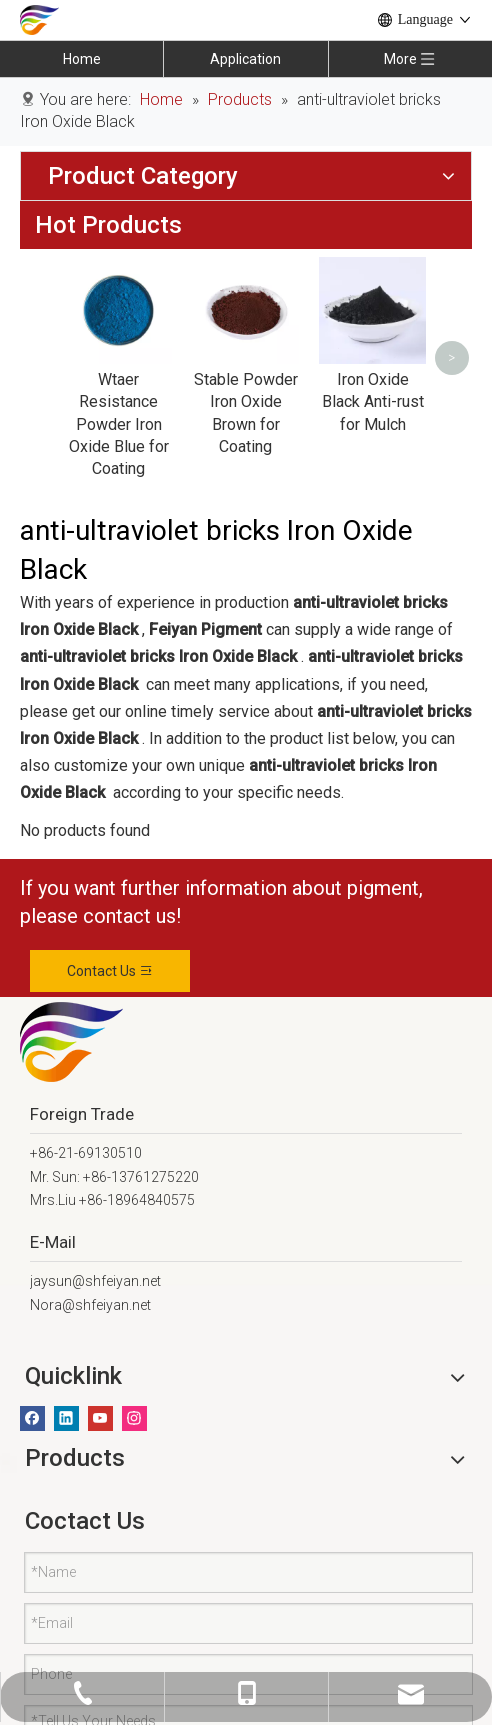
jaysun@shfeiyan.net (95, 1264)
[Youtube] (100, 1400)
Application (245, 59)
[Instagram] (134, 1400)
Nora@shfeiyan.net (90, 1288)
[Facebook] (32, 1400)
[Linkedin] (66, 1400)
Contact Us (110, 953)
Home (82, 59)
